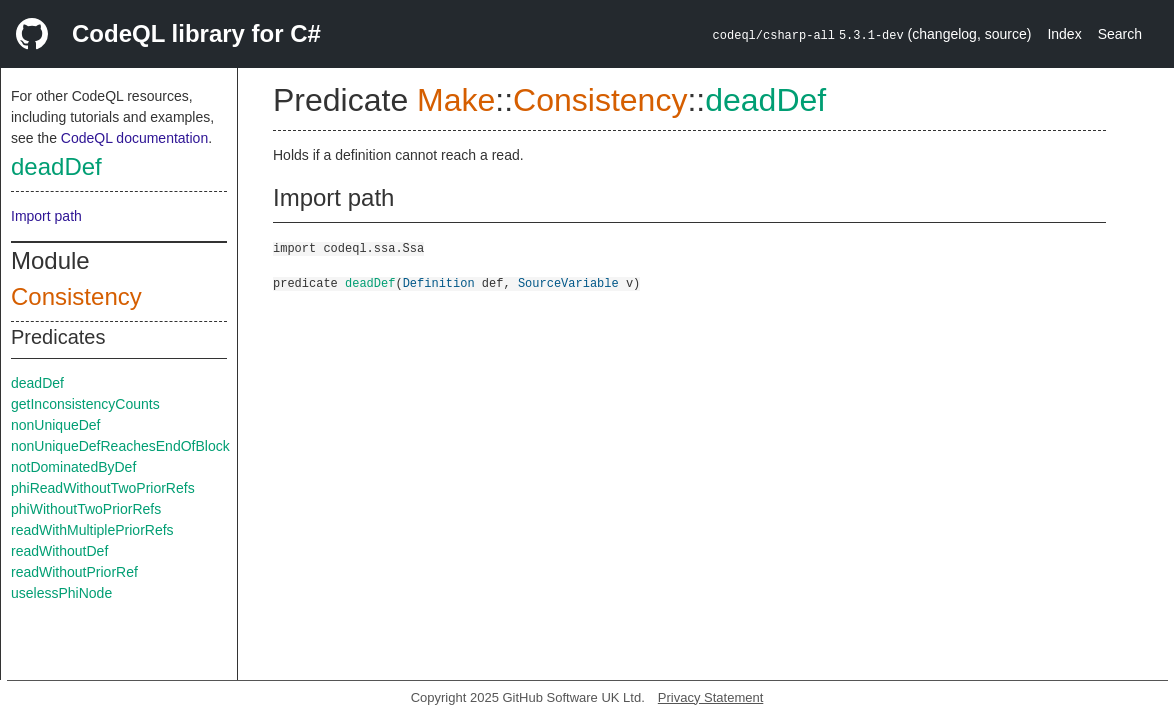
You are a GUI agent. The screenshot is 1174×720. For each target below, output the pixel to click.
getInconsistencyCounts (85, 404)
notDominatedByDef (73, 467)
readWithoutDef (59, 551)
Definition (439, 282)
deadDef (56, 166)
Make (456, 100)
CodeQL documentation (134, 138)
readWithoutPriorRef (74, 572)
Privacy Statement (711, 697)
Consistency (76, 296)
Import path (46, 216)
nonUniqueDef (56, 425)
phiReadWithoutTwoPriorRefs (103, 488)
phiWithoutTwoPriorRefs (86, 509)
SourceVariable (568, 282)
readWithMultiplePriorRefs (92, 530)
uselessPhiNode (61, 593)
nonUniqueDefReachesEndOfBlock (120, 446)
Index (1064, 34)
